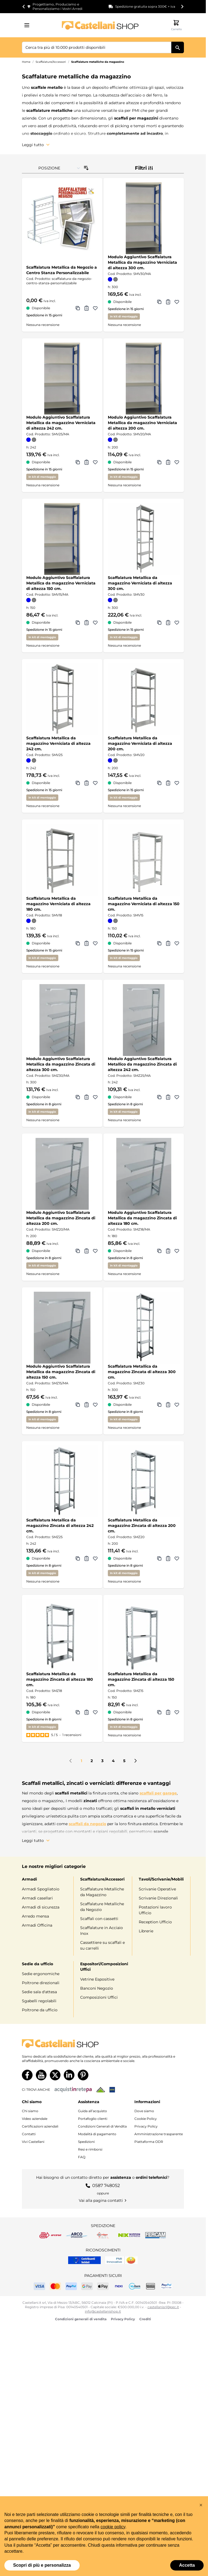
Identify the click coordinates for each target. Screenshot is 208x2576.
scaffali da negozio (87, 1823)
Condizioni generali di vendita (80, 2318)
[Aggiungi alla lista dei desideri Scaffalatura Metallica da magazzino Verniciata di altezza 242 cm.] (95, 783)
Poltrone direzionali (40, 1982)
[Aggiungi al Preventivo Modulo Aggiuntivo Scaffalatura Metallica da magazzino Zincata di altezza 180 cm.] (168, 1251)
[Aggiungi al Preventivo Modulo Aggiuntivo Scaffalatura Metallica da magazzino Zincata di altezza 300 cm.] (86, 1097)
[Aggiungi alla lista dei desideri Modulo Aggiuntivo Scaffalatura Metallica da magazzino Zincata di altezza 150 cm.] (95, 1404)
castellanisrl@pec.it (163, 2306)
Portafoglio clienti (92, 2118)
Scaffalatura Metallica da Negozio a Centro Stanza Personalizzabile (61, 270)
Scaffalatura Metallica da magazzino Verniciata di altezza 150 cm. (144, 904)
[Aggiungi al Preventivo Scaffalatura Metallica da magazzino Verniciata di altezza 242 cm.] (86, 783)
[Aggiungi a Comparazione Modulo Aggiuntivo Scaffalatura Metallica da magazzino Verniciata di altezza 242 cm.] (77, 462)
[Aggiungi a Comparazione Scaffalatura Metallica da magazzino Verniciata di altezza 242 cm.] (77, 783)
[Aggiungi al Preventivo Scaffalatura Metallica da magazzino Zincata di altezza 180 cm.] (86, 1712)
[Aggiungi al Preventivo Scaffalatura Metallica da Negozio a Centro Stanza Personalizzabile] (86, 308)
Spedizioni (86, 2141)
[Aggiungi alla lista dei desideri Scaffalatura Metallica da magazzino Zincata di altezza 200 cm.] (177, 1558)
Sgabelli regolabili (39, 2000)
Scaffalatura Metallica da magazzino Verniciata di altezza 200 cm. (140, 743)
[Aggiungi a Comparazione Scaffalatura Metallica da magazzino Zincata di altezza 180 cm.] (77, 1712)
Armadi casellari (37, 1898)
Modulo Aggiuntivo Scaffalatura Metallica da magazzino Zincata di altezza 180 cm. (142, 1218)
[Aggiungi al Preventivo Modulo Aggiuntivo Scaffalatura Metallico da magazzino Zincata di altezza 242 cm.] (168, 1097)
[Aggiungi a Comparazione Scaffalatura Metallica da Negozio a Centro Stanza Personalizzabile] (77, 308)
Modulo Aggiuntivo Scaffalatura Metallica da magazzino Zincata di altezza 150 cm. (60, 1372)
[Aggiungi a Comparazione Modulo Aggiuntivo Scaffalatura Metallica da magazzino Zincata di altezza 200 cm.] (77, 1251)
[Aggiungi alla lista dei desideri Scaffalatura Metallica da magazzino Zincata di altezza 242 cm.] (95, 1558)
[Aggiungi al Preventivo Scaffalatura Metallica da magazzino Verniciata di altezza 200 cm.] (168, 783)
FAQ (81, 2156)
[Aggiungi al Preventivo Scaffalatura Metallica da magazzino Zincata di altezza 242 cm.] (86, 1558)
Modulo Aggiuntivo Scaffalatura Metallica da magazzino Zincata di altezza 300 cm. (60, 1064)
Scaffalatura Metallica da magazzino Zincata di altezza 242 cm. (60, 1525)
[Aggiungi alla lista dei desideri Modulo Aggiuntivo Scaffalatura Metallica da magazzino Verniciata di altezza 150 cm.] (95, 622)
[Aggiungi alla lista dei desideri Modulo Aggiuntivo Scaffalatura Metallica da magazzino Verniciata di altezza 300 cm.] (177, 302)
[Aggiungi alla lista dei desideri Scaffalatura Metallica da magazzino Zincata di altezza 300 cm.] (177, 1404)
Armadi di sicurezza (40, 1907)
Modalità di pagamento (97, 2133)
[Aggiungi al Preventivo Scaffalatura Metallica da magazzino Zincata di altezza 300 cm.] (168, 1404)
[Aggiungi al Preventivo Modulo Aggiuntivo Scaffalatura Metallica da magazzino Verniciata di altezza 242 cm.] (86, 462)
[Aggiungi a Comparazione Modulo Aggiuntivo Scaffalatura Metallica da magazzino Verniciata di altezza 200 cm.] (159, 462)
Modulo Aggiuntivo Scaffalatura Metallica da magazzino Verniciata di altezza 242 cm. (61, 423)
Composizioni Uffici (99, 1996)
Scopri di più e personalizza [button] (42, 2565)
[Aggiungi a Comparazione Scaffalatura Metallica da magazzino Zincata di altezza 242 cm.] (77, 1558)
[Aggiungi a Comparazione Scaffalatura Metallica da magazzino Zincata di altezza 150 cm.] (159, 1712)
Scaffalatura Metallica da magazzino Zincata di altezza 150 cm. (141, 1679)
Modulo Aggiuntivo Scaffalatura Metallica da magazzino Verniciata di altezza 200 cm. (142, 423)
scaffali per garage (158, 1793)
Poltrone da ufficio (39, 2009)
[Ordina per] (59, 168)
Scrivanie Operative (157, 1889)
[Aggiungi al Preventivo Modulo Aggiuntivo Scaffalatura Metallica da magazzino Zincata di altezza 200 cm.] (86, 1251)
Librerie (146, 1931)
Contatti (29, 2133)
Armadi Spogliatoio (40, 1889)
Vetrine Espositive (97, 1978)
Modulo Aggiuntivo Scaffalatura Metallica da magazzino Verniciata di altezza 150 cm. (61, 583)
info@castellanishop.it (103, 2310)
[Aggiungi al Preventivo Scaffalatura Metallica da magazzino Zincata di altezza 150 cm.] (168, 1712)
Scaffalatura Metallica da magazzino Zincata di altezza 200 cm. (142, 1525)
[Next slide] (182, 6)
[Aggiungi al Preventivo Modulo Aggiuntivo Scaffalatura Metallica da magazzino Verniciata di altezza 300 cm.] (168, 302)
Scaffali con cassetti (99, 1918)
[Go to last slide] (24, 6)
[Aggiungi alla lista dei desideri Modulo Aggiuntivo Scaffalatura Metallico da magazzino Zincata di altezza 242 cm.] (177, 1097)
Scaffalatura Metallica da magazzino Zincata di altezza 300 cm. (142, 1372)
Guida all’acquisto (92, 2110)
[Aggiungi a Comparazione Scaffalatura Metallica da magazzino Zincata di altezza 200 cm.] (159, 1558)
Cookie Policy (145, 2118)
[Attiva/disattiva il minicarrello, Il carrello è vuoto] (176, 25)
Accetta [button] (187, 2565)
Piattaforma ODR (148, 2141)
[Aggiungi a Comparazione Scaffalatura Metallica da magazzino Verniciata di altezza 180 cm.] (77, 943)
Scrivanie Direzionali (158, 1898)
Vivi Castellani (33, 2141)
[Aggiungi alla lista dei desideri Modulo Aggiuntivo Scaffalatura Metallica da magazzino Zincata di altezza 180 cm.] (177, 1251)
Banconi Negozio (96, 1987)
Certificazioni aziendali (40, 2125)
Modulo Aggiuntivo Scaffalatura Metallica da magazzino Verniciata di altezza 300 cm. (142, 262)
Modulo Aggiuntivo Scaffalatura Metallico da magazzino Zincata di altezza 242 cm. (142, 1064)
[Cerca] (177, 47)
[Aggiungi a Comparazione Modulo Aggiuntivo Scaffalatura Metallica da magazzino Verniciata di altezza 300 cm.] (159, 302)
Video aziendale (34, 2118)
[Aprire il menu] (28, 25)
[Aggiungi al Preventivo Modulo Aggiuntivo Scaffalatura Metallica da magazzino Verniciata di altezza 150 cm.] (86, 622)
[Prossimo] (135, 1760)
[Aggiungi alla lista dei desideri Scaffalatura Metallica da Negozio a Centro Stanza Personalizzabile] (95, 308)
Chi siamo (30, 2110)
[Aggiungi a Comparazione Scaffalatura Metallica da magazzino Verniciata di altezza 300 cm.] (159, 622)
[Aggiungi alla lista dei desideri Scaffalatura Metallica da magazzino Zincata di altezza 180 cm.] (95, 1712)
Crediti (145, 2318)
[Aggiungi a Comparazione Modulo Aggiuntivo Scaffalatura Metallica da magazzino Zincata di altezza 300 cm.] (77, 1097)
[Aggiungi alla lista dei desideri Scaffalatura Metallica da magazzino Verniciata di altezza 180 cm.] (95, 943)
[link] (71, 1760)
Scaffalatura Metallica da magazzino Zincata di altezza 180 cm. (59, 1679)
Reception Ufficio (155, 1921)
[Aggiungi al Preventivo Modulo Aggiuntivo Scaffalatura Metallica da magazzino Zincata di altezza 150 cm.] (86, 1404)
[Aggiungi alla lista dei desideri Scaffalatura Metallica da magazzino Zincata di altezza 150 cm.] (177, 1712)
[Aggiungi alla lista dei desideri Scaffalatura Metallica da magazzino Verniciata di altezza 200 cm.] (177, 783)
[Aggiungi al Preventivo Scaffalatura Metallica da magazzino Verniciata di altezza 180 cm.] (86, 943)
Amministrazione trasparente (158, 2133)
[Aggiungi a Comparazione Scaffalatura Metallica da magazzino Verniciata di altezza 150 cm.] (159, 943)
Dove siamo (144, 2110)
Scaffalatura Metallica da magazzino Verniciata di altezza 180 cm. (58, 904)
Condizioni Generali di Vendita (102, 2125)
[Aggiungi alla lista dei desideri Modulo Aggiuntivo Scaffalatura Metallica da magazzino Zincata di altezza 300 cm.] (95, 1097)
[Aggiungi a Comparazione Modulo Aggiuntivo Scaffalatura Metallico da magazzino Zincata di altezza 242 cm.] (159, 1097)
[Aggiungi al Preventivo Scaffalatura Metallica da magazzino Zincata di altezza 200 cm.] (168, 1558)
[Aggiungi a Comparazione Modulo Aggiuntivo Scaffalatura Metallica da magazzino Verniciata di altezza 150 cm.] (77, 622)
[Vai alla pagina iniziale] (100, 25)
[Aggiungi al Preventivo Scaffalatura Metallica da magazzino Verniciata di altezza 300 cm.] (168, 622)
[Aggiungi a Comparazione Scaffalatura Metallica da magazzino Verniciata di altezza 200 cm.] (159, 783)
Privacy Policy (146, 2125)
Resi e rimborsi (90, 2148)
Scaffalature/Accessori (51, 62)
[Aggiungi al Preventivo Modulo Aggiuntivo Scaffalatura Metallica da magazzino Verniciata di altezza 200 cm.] (168, 462)
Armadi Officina (37, 1925)
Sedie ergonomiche (40, 1973)
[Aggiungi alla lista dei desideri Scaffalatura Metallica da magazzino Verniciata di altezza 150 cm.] (177, 943)
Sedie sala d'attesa (39, 1991)
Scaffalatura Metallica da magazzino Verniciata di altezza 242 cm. (58, 743)
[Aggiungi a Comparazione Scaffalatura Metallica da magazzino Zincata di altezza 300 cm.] (159, 1404)
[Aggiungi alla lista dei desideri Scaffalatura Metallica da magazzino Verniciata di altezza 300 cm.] (177, 622)
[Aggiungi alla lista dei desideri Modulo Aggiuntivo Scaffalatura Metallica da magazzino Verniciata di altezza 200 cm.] (177, 462)
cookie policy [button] (112, 2526)
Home (26, 62)
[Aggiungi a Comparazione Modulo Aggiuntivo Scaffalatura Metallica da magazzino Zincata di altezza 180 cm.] (159, 1251)
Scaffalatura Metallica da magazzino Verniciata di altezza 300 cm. (140, 583)
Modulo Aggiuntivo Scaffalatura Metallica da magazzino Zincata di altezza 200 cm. (60, 1218)
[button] (201, 2505)
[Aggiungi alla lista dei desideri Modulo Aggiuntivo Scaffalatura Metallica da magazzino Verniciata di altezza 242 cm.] (95, 462)
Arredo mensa (35, 1916)
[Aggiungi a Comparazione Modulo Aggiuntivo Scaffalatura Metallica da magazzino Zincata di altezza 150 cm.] (77, 1404)
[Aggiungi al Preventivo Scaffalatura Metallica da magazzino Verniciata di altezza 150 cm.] (168, 943)
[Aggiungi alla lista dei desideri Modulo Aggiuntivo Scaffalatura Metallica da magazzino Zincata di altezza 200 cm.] (95, 1251)
